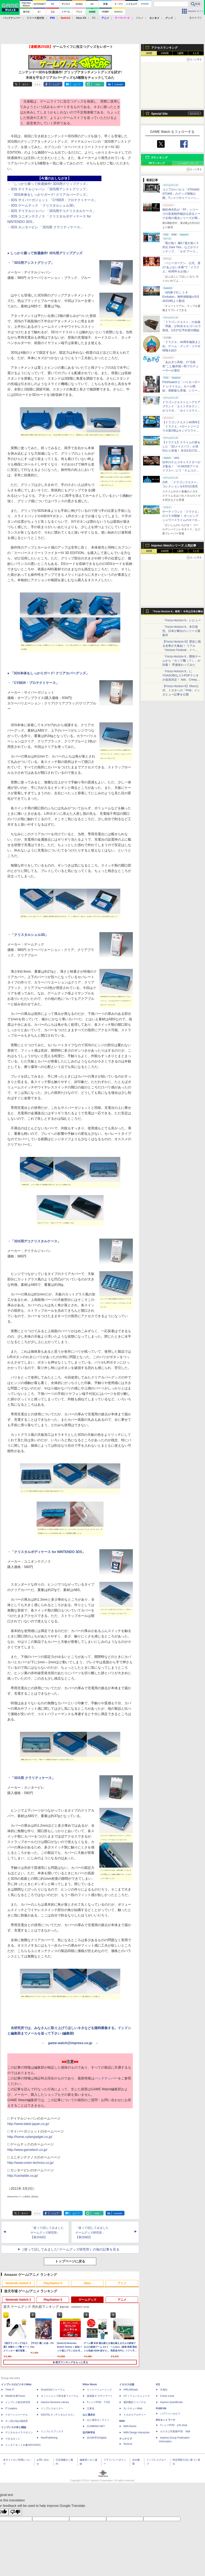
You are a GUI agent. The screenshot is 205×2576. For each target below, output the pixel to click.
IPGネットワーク (165, 2419)
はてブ (76, 84)
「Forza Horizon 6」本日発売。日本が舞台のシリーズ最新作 (181, 631)
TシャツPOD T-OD (98, 2402)
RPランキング (157, 163)
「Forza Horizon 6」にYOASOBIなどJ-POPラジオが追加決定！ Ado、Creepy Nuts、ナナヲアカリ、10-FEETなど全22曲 (180, 680)
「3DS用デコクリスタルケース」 (36, 1241)
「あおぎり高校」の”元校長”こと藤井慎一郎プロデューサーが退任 (180, 366)
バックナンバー (106, 2078)
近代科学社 (89, 2432)
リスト (37, 84)
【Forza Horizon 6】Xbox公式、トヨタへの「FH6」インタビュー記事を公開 (181, 690)
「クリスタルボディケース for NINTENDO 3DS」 (48, 1552)
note (97, 84)
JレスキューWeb (132, 2408)
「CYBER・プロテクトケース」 (35, 683)
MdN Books (129, 2426)
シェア (56, 84)
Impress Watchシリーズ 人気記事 (173, 545)
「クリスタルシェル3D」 (29, 935)
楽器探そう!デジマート (100, 2395)
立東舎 (90, 2408)
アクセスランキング (164, 47)
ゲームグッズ (87, 2299)
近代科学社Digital (96, 2437)
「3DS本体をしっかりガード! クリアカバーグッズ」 (50, 194)
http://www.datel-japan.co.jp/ (28, 2124)
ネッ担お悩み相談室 (16, 2421)
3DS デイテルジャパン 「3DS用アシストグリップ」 (50, 189)
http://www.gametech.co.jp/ (27, 2150)
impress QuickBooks (171, 2402)
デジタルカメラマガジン (19, 2432)
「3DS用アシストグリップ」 (32, 262)
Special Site (159, 113)
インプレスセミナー (52, 2408)
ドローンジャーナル (16, 2414)
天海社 (164, 2389)
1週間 (180, 53)
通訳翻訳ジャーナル (134, 2402)
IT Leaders (11, 2408)
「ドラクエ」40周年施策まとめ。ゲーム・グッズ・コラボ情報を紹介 (181, 346)
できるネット (12, 2438)
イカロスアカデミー (134, 2414)
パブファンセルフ (170, 2413)
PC (94, 18)
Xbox (87, 2283)
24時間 (164, 53)
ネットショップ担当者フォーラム (59, 2395)
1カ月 (196, 53)
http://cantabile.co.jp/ (22, 2175)
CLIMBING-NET (96, 2426)
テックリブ (125, 2438)
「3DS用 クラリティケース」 (33, 1778)
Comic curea (167, 2395)
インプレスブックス (52, 2431)
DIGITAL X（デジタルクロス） (58, 2414)
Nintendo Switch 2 (18, 2283)
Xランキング (159, 157)
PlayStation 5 (53, 2283)
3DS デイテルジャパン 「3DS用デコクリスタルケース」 (53, 211)
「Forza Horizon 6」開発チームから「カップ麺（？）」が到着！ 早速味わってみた (181, 660)
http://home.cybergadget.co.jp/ (29, 2137)
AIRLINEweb (130, 2389)
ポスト (25, 84)
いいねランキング (188, 163)
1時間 (149, 53)
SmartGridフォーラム (53, 2389)
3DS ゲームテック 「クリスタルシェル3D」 (44, 205)
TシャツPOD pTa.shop (173, 2425)
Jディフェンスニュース (136, 2395)
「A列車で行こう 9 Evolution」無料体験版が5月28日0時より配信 (180, 296)
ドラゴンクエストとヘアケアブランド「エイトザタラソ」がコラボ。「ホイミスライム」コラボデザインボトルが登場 (181, 410)
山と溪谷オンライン (98, 2419)
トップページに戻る (70, 2261)
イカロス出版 (126, 2384)
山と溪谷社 (89, 2414)
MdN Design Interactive (136, 2432)
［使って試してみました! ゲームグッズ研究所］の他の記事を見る (70, 2249)
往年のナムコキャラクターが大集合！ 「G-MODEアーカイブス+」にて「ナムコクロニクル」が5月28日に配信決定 (181, 470)
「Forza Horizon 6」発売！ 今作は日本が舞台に (177, 612)
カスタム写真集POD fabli (175, 2431)
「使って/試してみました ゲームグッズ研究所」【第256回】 (92, 2232)
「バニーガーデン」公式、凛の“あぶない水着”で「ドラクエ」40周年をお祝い (181, 267)
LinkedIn (118, 84)
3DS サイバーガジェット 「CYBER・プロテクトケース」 (54, 200)
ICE (158, 2384)
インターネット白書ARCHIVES (23, 2445)
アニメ (122, 2283)
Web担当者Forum (15, 2395)
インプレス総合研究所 (17, 2402)
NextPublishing (49, 2437)
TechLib (127, 2444)
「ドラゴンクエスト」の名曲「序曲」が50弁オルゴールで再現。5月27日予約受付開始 (181, 326)
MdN (122, 2421)
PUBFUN (161, 2408)
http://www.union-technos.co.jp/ (30, 2162)
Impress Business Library (55, 2402)
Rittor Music (90, 2384)
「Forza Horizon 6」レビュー (181, 620)
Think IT (9, 2389)
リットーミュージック (99, 2389)
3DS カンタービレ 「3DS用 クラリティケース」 (47, 227)
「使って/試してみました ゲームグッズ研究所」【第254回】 (47, 2232)
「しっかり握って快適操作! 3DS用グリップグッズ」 (50, 184)
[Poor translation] (15, 2512)
